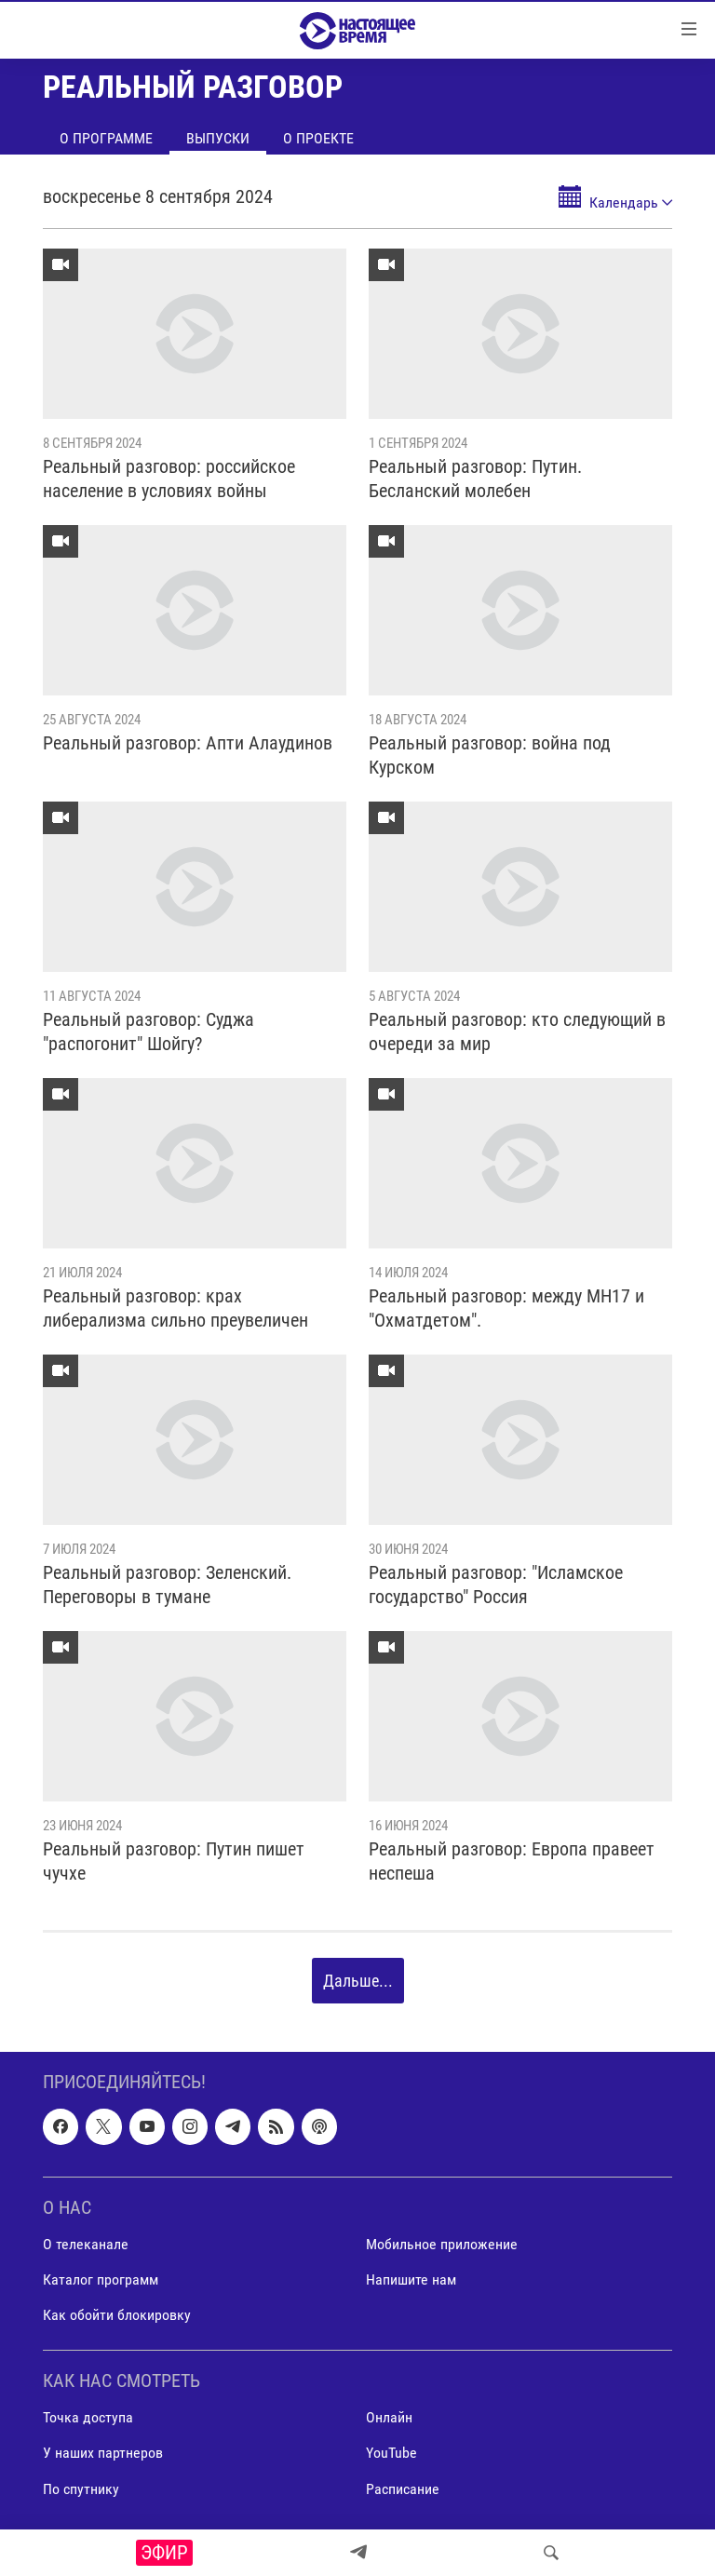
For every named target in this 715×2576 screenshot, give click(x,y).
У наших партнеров (103, 2453)
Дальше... (358, 1980)
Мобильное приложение (442, 2244)
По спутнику (81, 2489)
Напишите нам (411, 2279)
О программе (106, 138)
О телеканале (85, 2244)
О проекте (318, 138)
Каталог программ (100, 2279)
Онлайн (389, 2418)
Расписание (402, 2489)
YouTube (391, 2453)
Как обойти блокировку (117, 2315)
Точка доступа (88, 2418)
